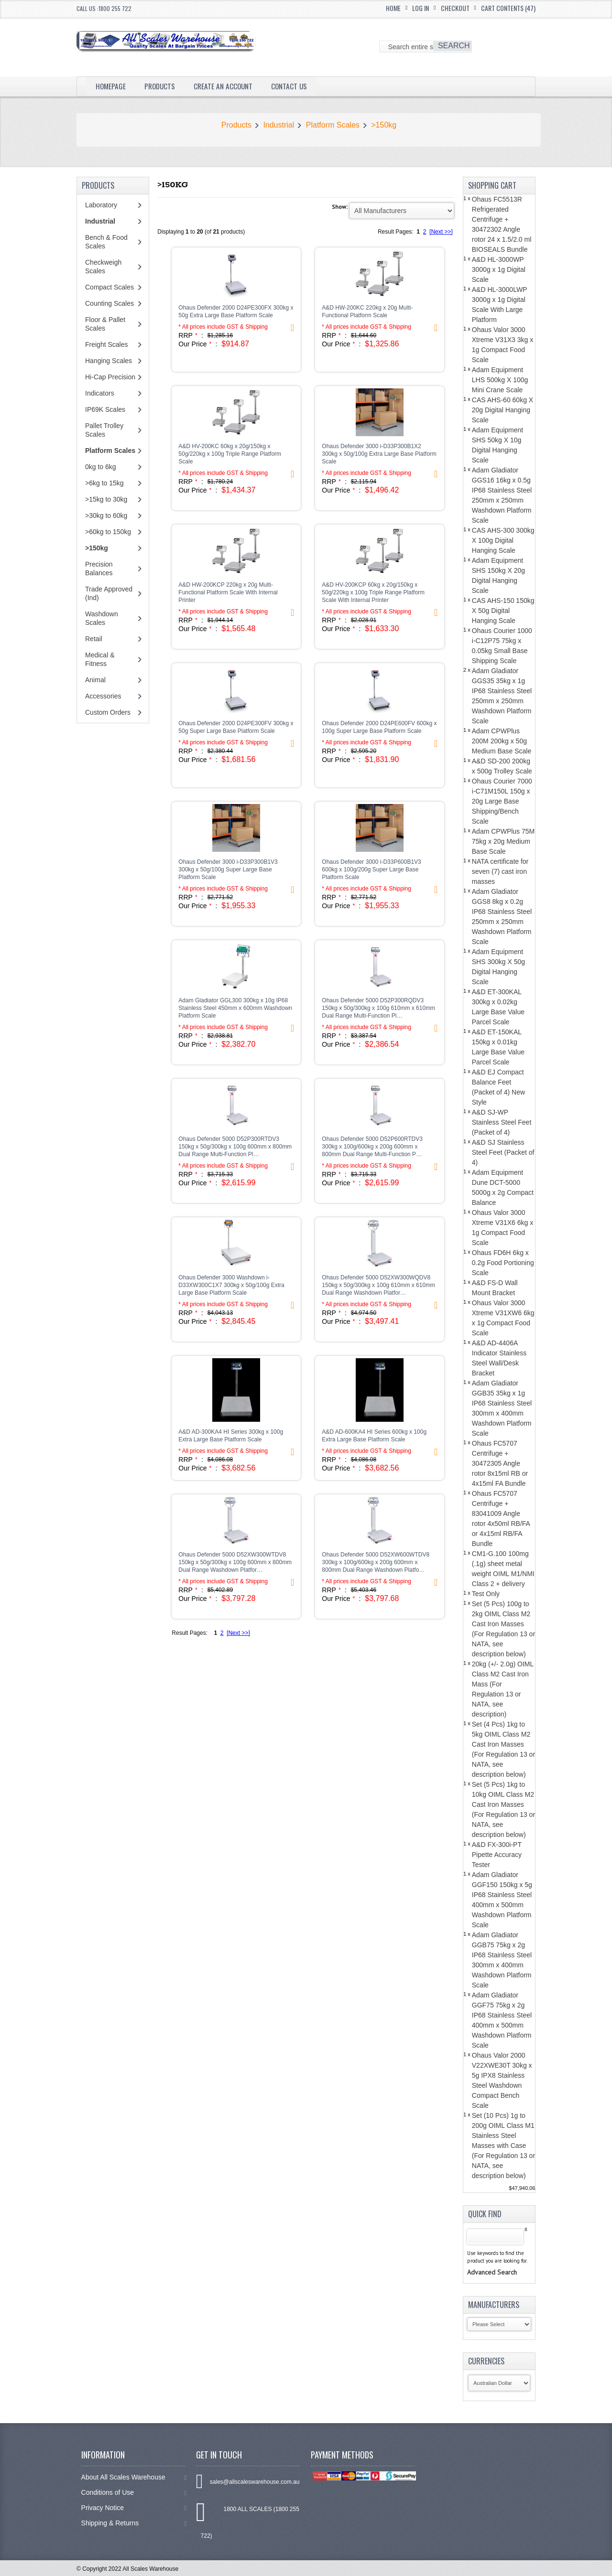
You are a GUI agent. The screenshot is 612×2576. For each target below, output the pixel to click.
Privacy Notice (134, 2508)
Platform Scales (333, 125)
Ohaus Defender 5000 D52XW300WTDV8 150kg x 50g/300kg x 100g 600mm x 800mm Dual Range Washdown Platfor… (235, 1562)
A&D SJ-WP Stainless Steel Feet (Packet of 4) (502, 1122)
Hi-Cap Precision (110, 377)
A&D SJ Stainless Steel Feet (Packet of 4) (503, 1152)
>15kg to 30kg (106, 499)
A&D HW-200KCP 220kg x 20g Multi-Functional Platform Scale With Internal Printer (227, 592)
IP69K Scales (105, 409)
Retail (93, 639)
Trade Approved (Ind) (108, 593)
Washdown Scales (101, 618)
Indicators (99, 393)
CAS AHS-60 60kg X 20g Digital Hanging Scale (502, 410)
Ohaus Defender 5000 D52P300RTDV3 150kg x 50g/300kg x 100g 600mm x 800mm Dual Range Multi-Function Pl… (235, 1147)
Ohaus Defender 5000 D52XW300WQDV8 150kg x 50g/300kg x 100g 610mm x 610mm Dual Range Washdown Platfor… (378, 1285)
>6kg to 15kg (104, 483)
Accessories (103, 696)
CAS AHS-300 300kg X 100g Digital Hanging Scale (503, 540)
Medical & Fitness (99, 659)
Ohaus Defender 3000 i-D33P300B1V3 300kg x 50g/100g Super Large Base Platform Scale (227, 869)
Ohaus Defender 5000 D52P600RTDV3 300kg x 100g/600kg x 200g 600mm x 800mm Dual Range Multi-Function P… (372, 1147)
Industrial (278, 125)
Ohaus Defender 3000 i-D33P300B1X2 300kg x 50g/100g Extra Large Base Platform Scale (379, 454)
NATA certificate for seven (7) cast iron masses (500, 871)
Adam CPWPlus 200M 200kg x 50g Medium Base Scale (502, 741)
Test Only (486, 1594)
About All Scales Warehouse (134, 2477)
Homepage (111, 86)
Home (393, 8)
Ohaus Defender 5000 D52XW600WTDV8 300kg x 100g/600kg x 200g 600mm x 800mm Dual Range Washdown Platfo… (375, 1562)
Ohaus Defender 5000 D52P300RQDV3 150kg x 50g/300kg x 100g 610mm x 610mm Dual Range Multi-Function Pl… (378, 1008)
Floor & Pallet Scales (105, 324)
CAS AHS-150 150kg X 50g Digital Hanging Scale (503, 610)
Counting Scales (109, 303)
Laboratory (101, 205)
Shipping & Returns (134, 2523)
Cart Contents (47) (508, 8)
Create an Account (227, 86)
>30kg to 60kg (106, 515)
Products (161, 86)
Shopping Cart (492, 185)
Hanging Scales (108, 361)
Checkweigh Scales (103, 266)
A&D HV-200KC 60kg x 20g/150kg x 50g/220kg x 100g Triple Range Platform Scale (229, 454)
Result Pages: (190, 1633)
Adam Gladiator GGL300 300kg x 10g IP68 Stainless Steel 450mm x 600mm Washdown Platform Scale (235, 1008)
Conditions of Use (134, 2493)
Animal (95, 680)
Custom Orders (108, 712)
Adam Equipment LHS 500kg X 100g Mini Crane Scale (500, 380)
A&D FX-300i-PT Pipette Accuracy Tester (497, 1854)
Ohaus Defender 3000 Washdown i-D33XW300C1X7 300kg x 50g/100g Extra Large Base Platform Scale (231, 1285)
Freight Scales (106, 344)
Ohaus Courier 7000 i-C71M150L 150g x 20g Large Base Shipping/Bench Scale (502, 801)
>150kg (383, 125)
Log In (420, 8)
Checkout (455, 8)
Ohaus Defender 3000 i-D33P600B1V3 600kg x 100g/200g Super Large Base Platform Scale (371, 869)
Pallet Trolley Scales (104, 430)
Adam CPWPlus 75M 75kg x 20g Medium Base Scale (503, 841)
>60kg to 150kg (108, 532)
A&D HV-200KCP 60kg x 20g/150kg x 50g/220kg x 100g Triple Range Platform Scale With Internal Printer (373, 592)
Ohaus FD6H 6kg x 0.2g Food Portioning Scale (503, 1263)
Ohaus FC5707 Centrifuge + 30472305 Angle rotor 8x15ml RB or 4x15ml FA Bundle (500, 1463)
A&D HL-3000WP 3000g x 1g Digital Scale (498, 269)
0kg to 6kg (100, 467)
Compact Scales (109, 287)
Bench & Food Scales (106, 242)
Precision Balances (99, 568)
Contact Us (295, 86)
